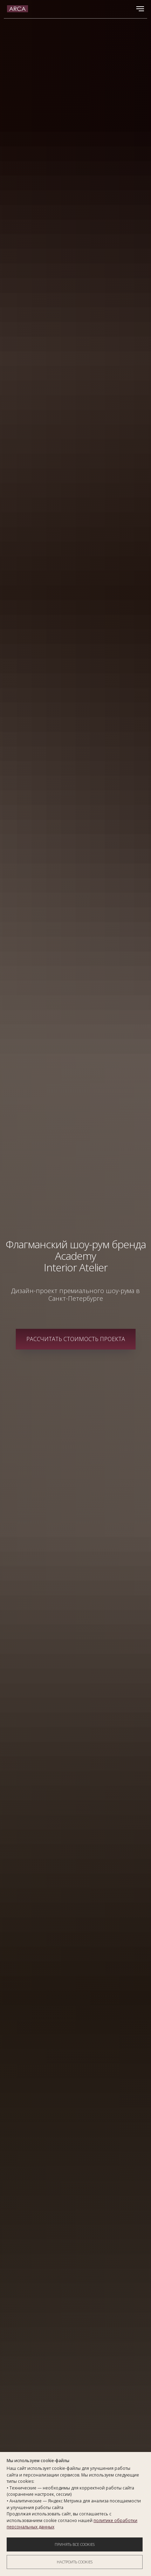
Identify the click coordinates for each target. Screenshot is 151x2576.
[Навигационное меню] (140, 8)
